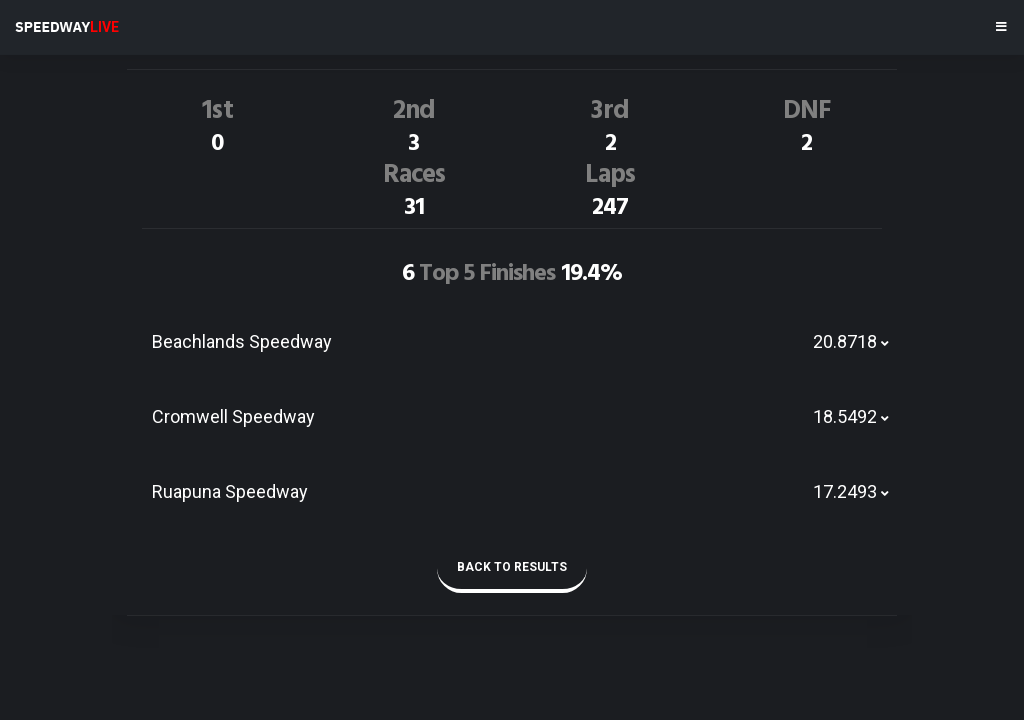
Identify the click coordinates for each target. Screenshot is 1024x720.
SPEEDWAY (67, 27)
